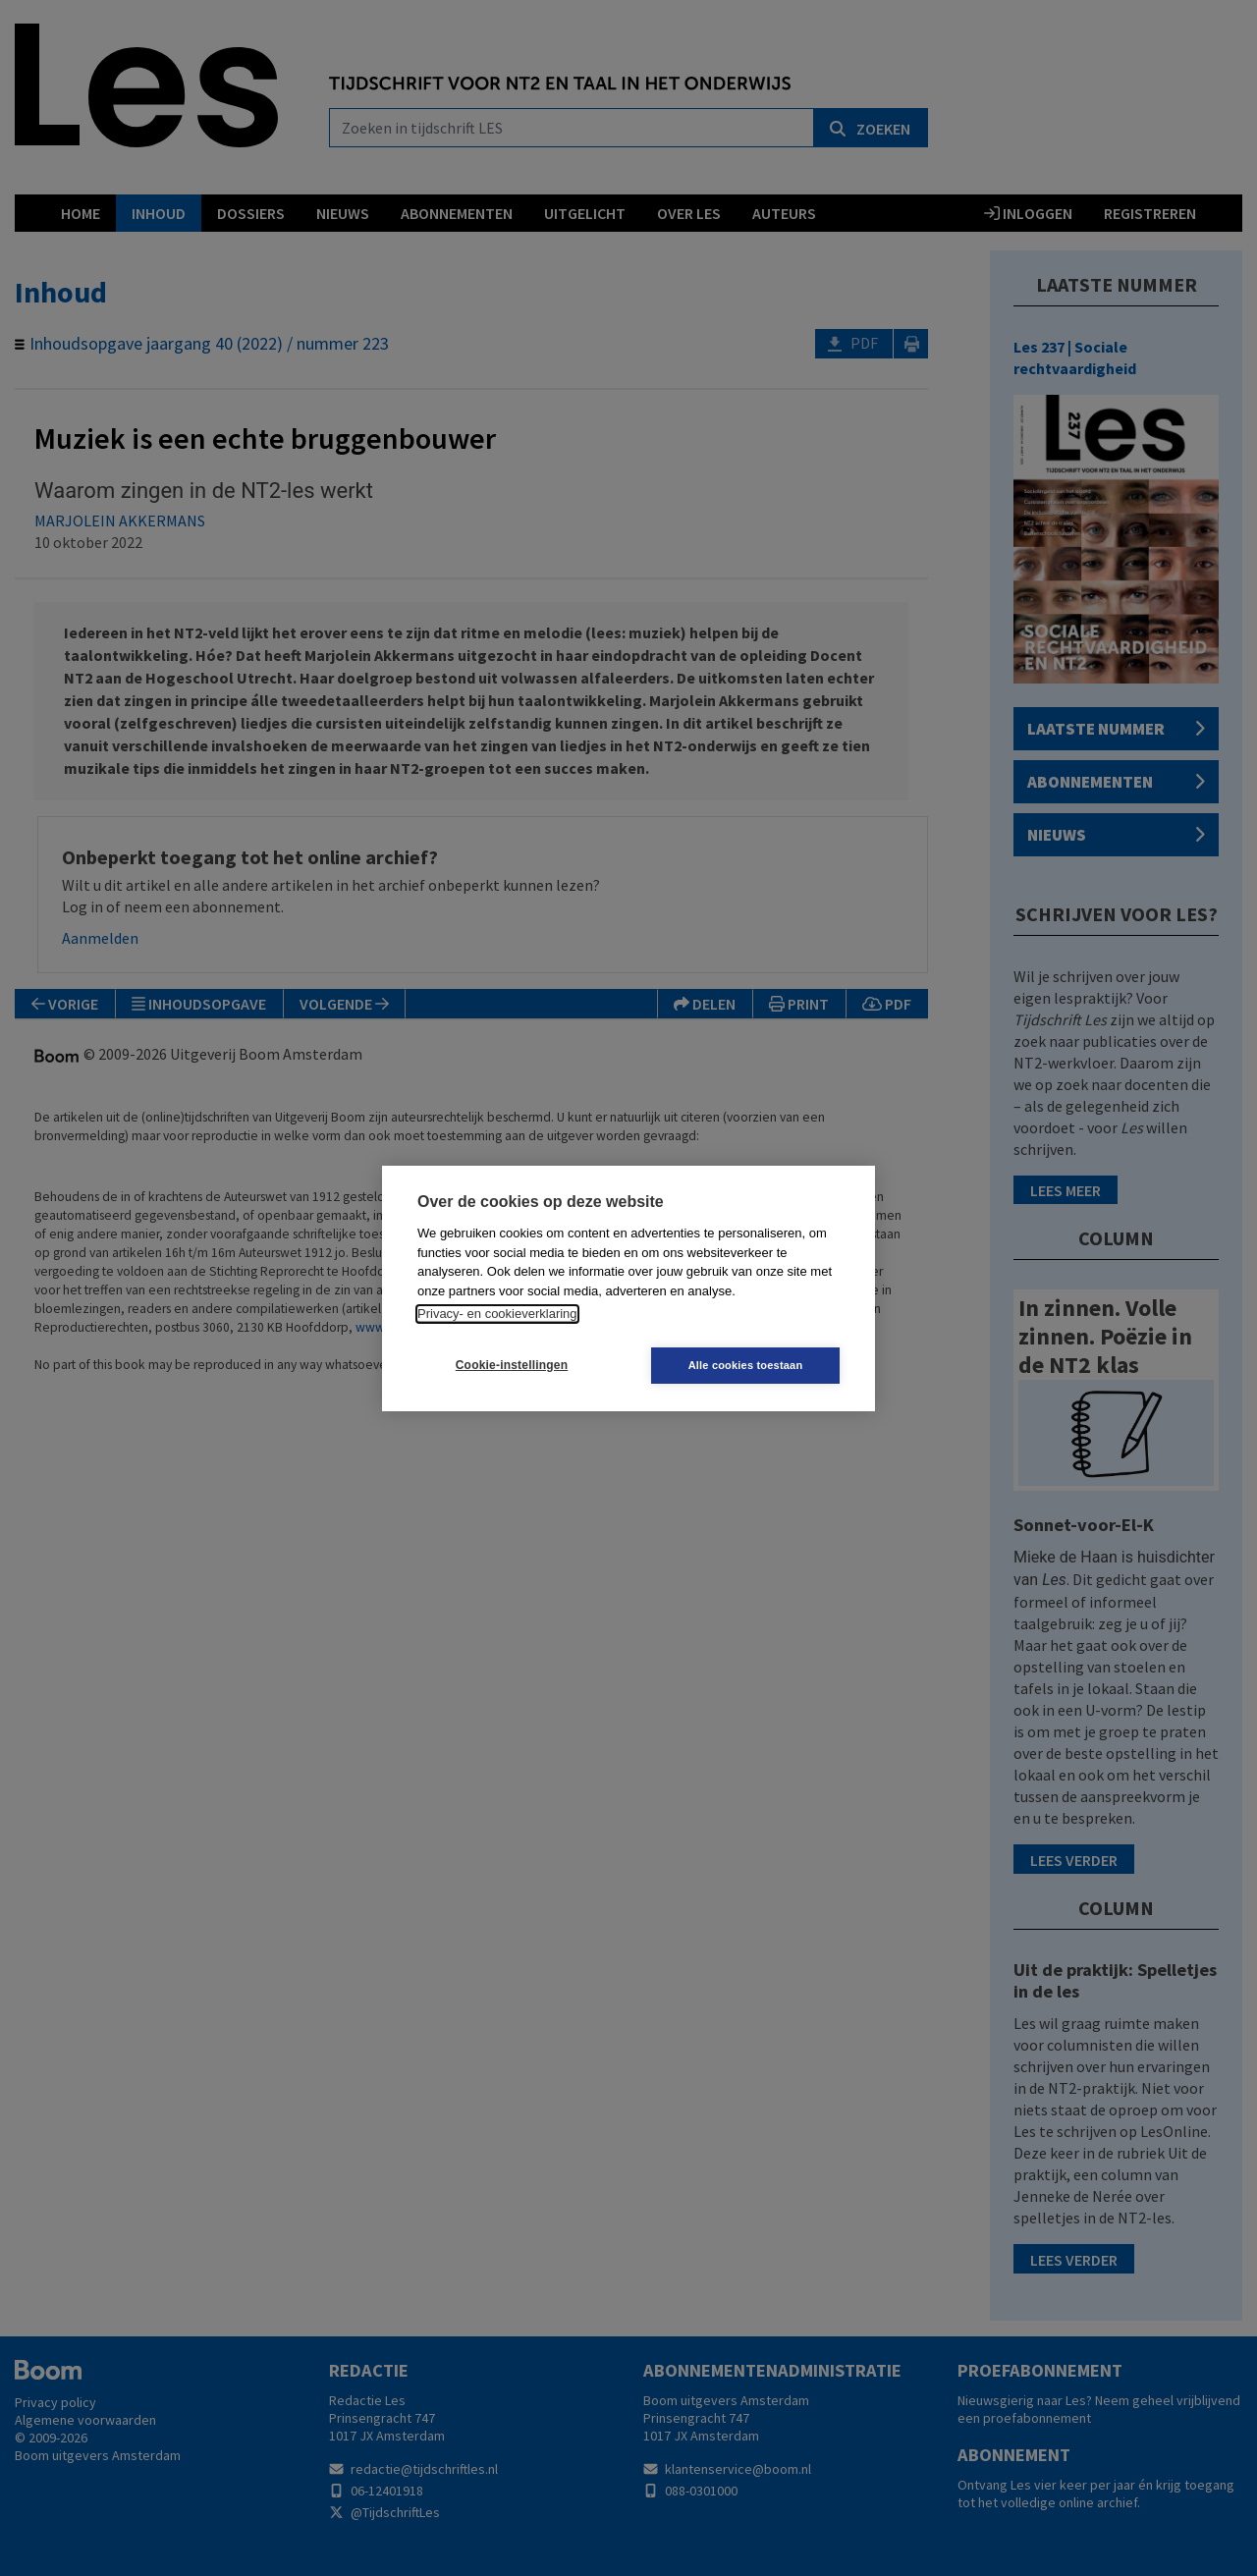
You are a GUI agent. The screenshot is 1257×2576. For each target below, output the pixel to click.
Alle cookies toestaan (745, 1365)
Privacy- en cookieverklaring (497, 1313)
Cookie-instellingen (512, 1365)
